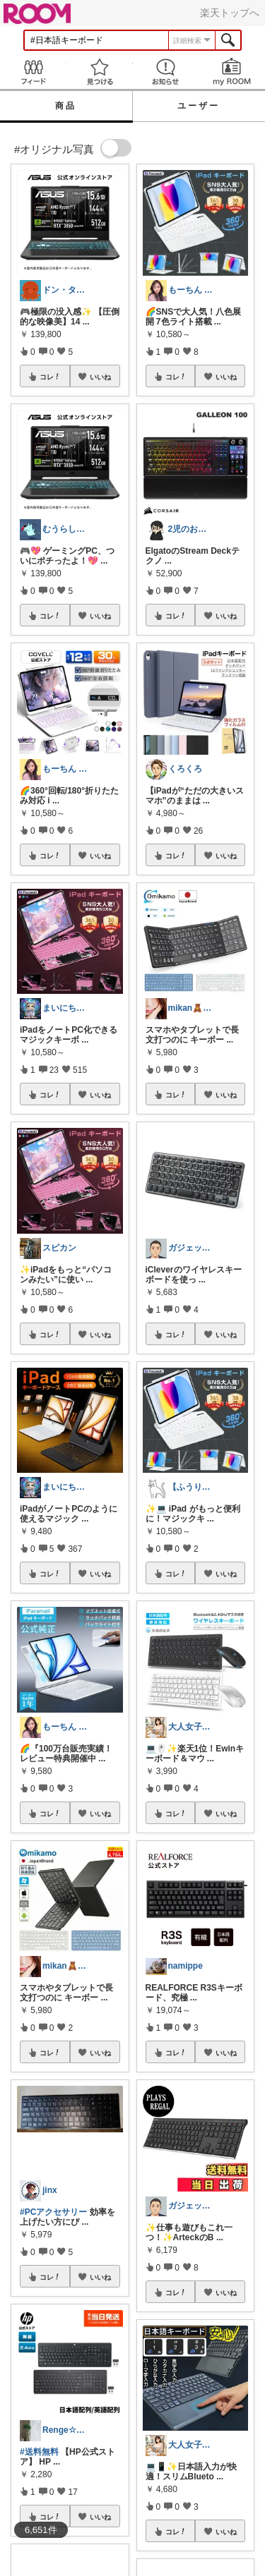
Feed (33, 71)
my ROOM (232, 71)
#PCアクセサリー (53, 2212)
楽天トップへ (229, 12)
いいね (100, 376)
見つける (99, 71)
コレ (50, 376)
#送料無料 (39, 2452)
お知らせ (166, 71)
